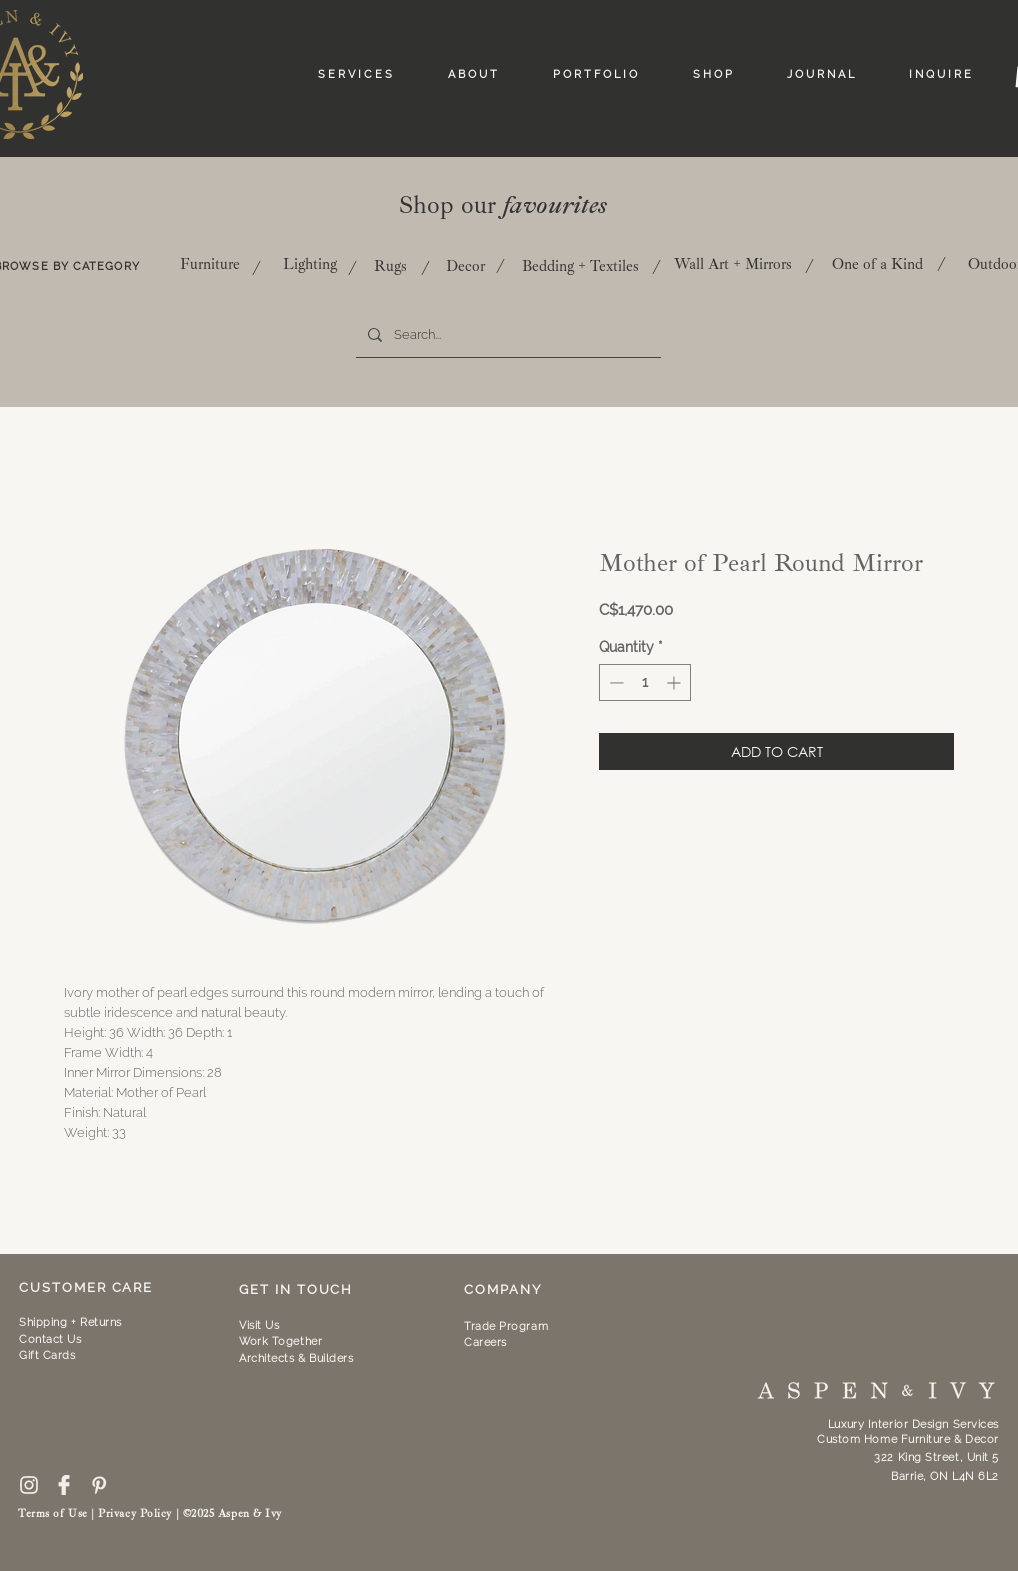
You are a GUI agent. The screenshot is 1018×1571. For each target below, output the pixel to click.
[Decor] (465, 266)
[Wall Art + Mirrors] (733, 264)
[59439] (64, 1485)
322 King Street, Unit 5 (936, 1457)
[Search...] (506, 335)
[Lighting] (310, 264)
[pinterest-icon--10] (99, 1485)
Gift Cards (47, 1355)
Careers (485, 1342)
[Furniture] (210, 264)
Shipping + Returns (70, 1322)
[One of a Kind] (877, 264)
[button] (280, 1341)
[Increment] (675, 682)
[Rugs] (390, 266)
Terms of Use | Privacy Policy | (100, 1513)
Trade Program (506, 1326)
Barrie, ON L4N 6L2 (945, 1476)
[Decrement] (614, 682)
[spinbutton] (645, 682)
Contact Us (50, 1339)
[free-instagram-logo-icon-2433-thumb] (29, 1485)
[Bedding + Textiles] (580, 266)
